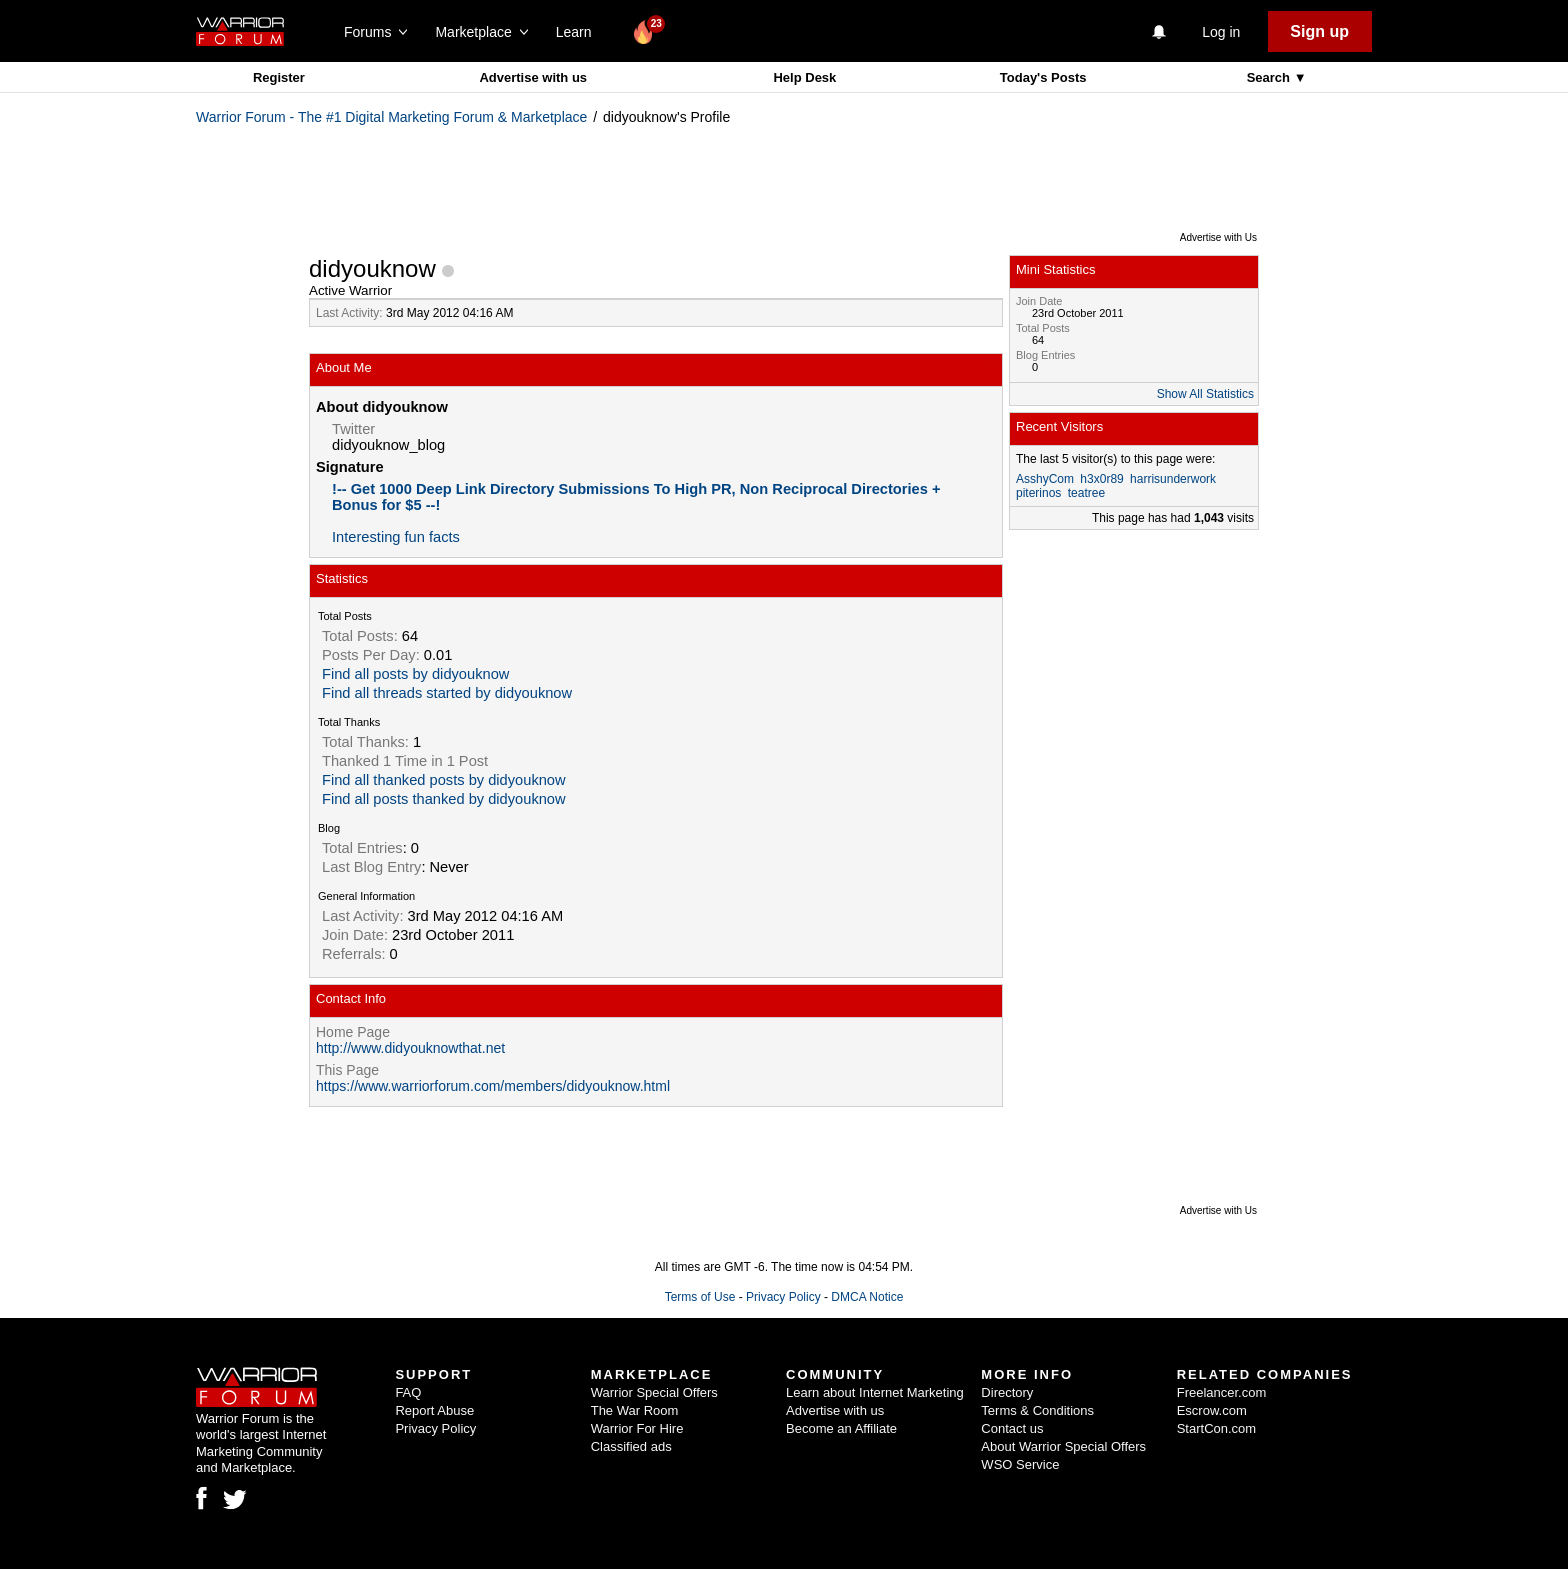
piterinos (1038, 493)
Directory (1007, 1392)
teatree (1086, 493)
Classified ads (631, 1446)
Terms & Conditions (1037, 1410)
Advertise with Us (1218, 237)
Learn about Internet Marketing (875, 1392)
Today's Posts (1043, 77)
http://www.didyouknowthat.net (410, 1048)
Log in (1221, 32)
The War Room (635, 1410)
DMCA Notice (867, 1297)
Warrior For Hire (637, 1428)
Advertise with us (533, 77)
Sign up (1319, 31)
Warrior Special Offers (654, 1392)
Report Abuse (434, 1410)
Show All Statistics (1205, 394)
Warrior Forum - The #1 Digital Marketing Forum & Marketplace (391, 117)
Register (279, 77)
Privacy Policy (783, 1297)
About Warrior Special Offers (1063, 1446)
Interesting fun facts (396, 537)
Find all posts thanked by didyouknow (444, 799)
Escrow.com (1212, 1410)
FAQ (408, 1392)
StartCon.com (1216, 1428)
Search (1270, 77)
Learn (579, 32)
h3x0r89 (1101, 479)
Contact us (1012, 1428)
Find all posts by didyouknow (415, 674)
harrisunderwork (1173, 479)
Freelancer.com (1222, 1392)
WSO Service (1020, 1464)
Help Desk (804, 77)
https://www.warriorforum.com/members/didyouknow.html (493, 1086)
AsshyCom (1045, 479)
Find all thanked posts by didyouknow (444, 780)
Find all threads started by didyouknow (447, 693)
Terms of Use (700, 1297)
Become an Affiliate (841, 1428)
